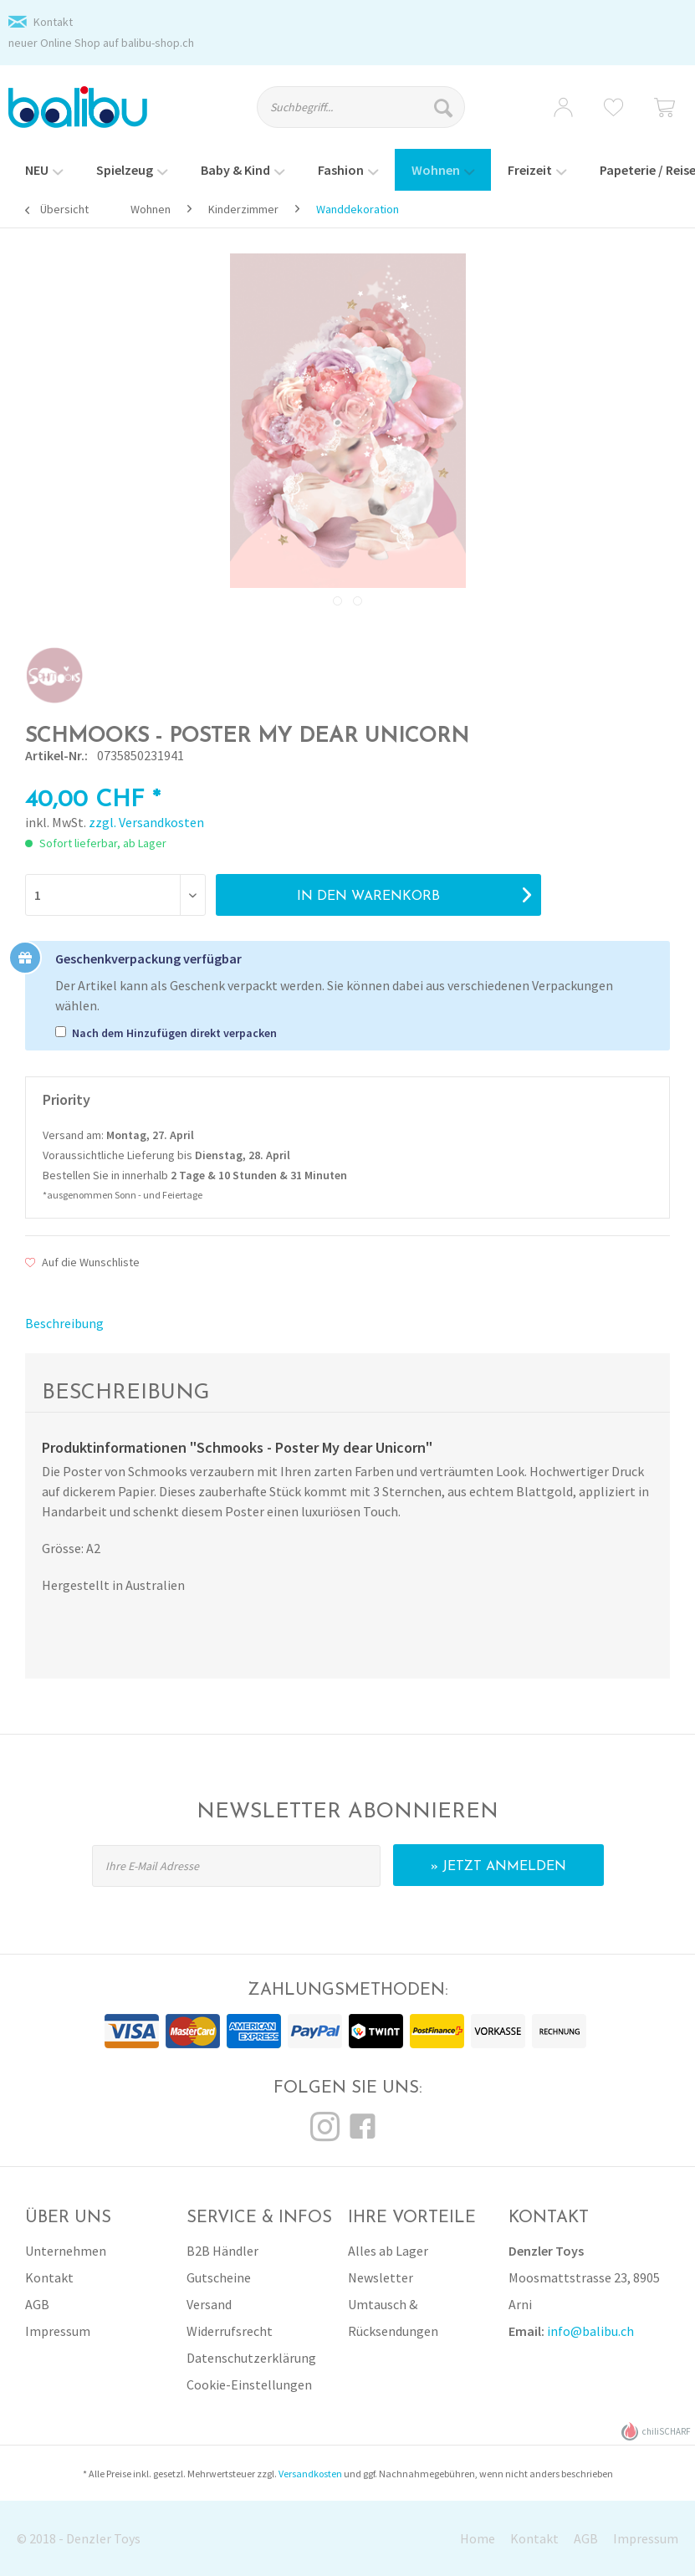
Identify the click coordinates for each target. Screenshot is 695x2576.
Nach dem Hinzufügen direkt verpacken (174, 1032)
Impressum (57, 2331)
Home (477, 2538)
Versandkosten (310, 2473)
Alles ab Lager (388, 2250)
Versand (209, 2304)
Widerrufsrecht (230, 2331)
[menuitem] (370, 114)
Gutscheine (219, 2277)
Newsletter (380, 2277)
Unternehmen (65, 2250)
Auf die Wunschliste (82, 1262)
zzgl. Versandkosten (146, 822)
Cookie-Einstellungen (249, 2384)
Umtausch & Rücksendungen (393, 2317)
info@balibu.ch (590, 2331)
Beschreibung (64, 1323)
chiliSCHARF (656, 2431)
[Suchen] (445, 107)
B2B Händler (222, 2250)
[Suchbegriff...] (360, 107)
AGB (37, 2304)
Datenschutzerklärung (251, 2357)
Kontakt (53, 21)
